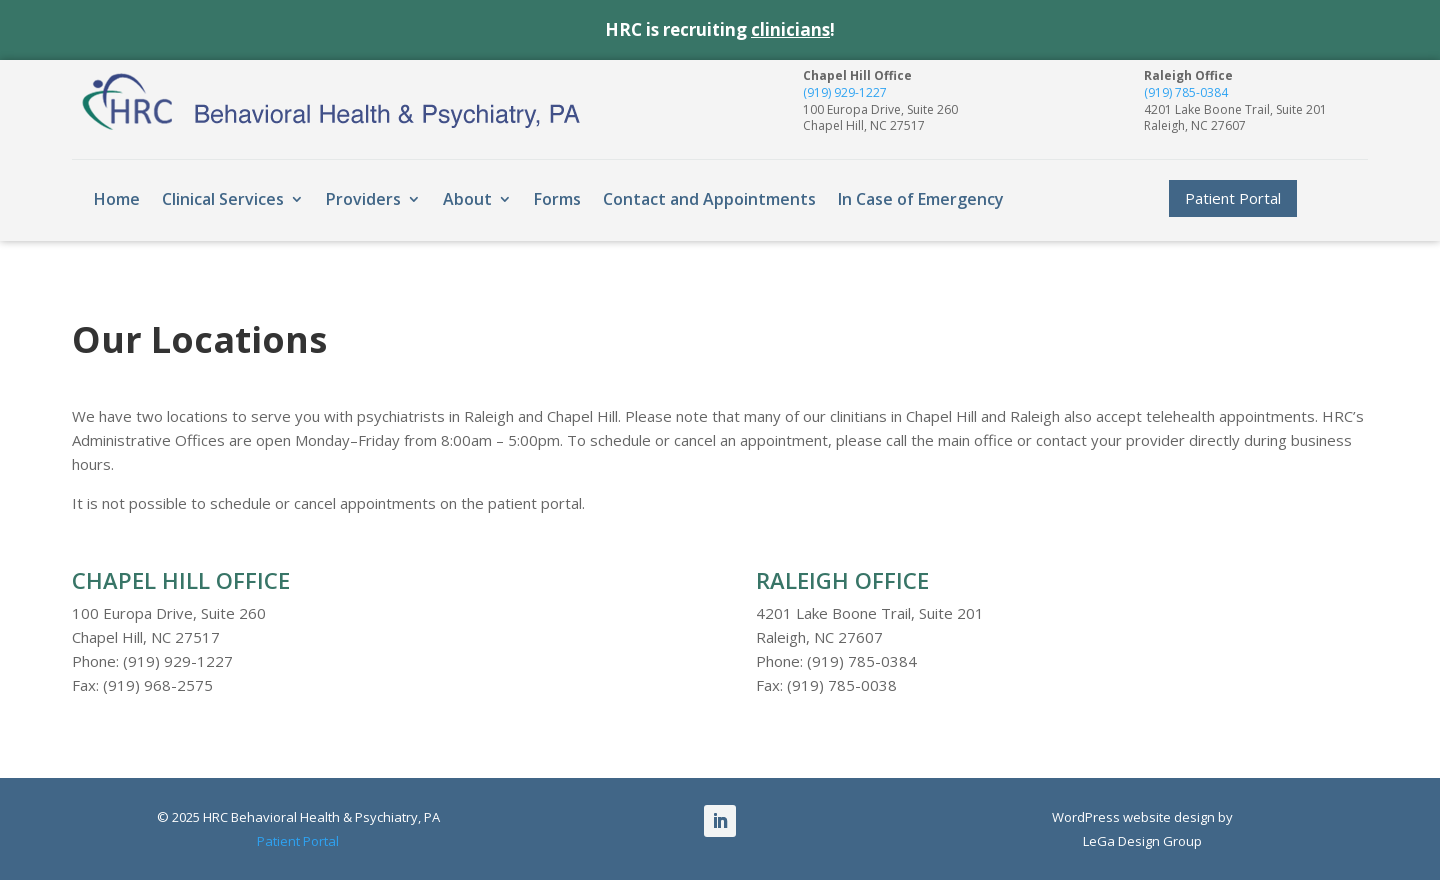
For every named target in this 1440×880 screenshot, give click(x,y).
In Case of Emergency (921, 199)
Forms (557, 199)
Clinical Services (223, 199)
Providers (363, 199)
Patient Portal (1233, 198)
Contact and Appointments (709, 199)
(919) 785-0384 (1186, 92)
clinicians (790, 29)
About (467, 199)
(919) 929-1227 (845, 92)
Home (117, 199)
